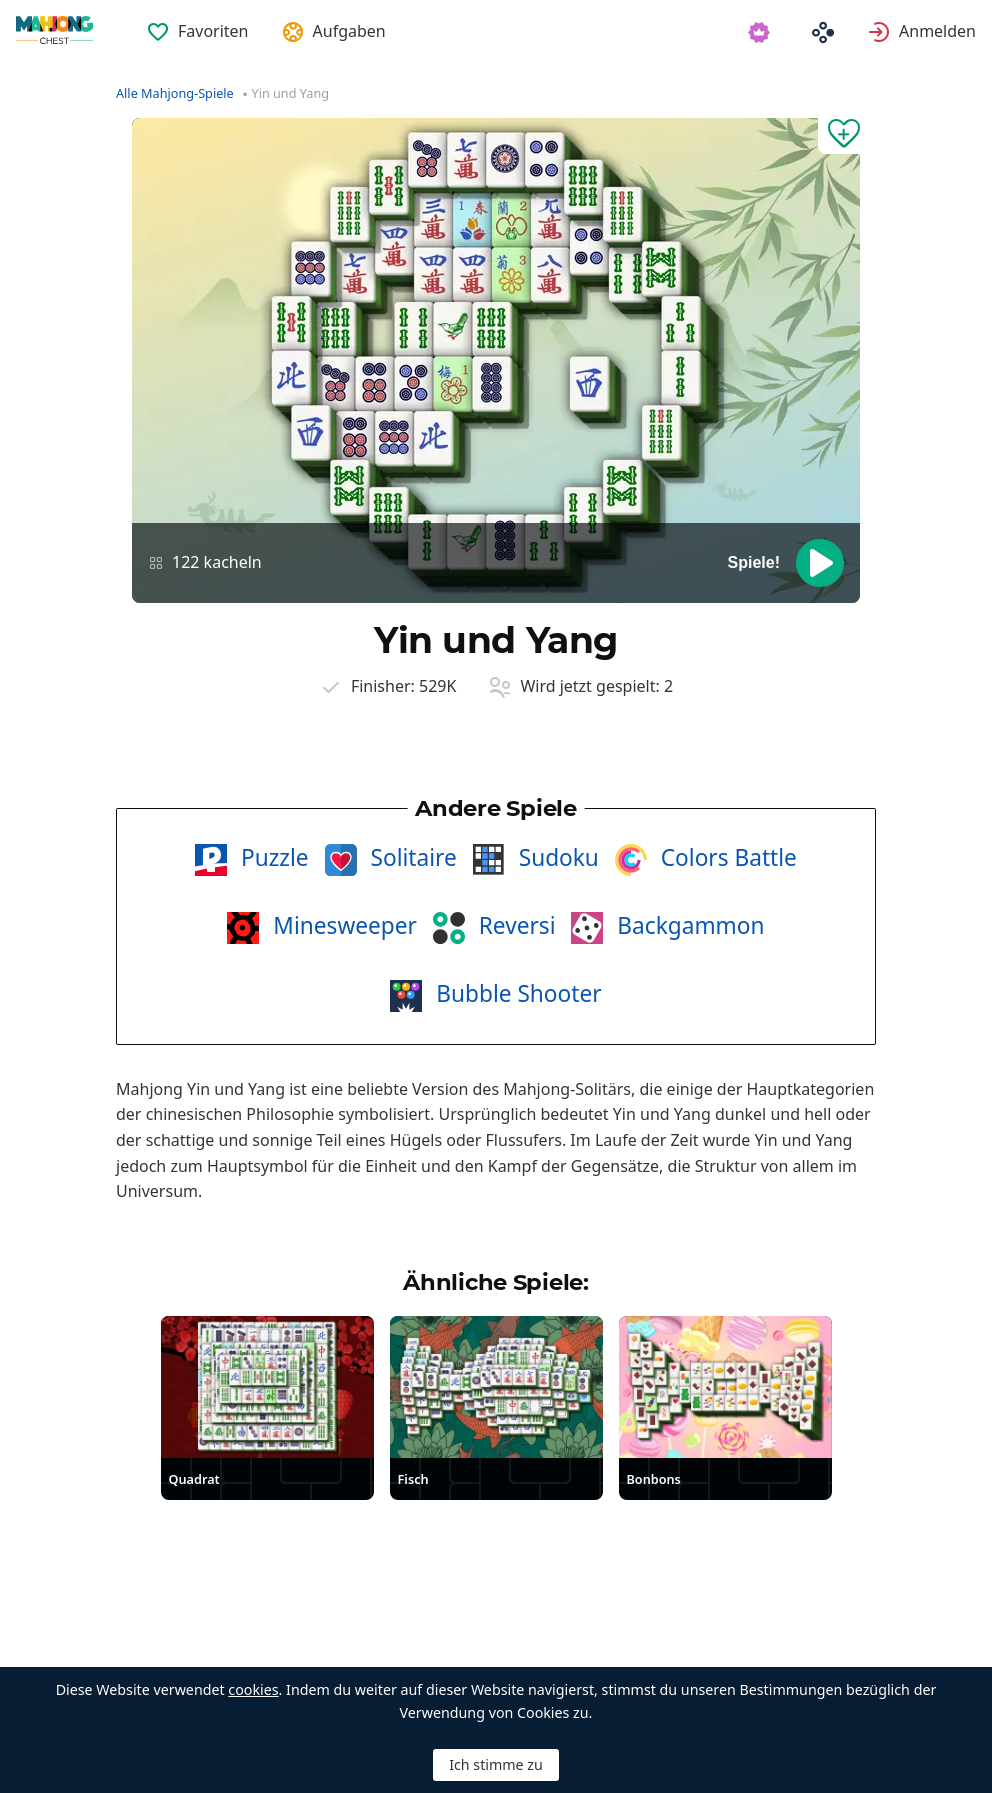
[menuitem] (197, 19)
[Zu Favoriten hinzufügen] (839, 136)
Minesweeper (341, 925)
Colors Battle (726, 857)
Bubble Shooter (515, 993)
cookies (253, 1689)
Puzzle (272, 857)
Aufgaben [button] (349, 31)
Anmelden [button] (937, 31)
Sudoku (556, 857)
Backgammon (687, 925)
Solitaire (411, 857)
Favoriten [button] (213, 31)
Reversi (514, 925)
